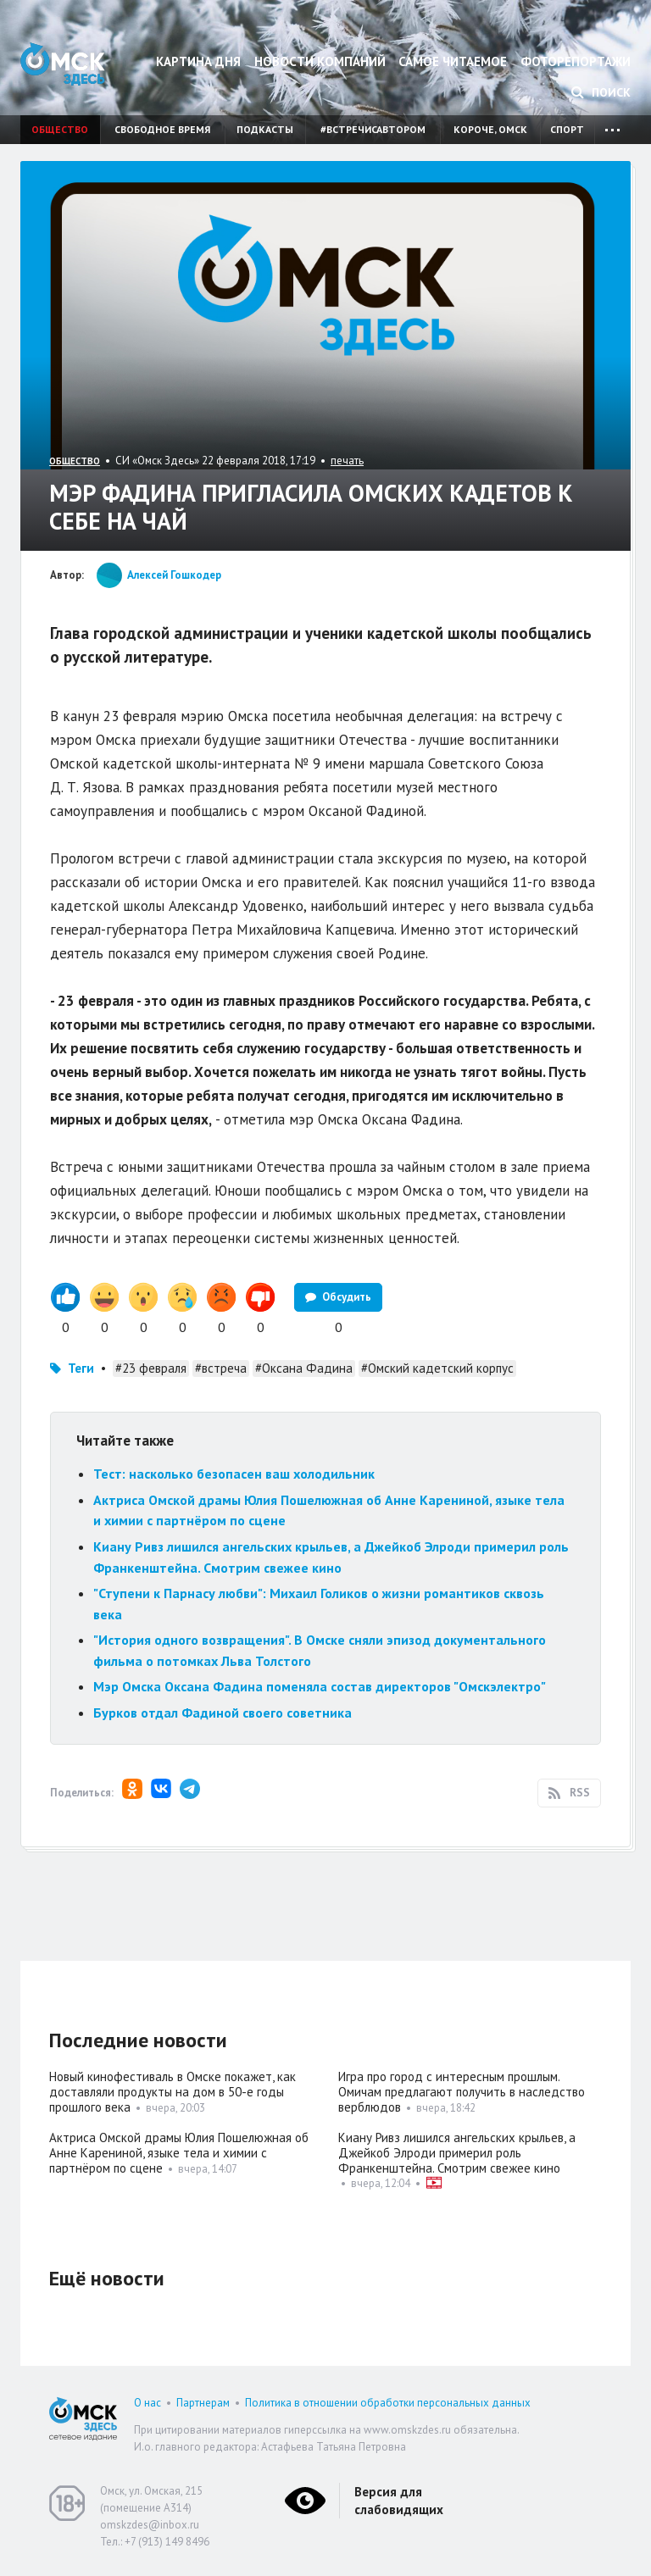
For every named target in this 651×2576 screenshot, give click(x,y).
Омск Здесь (62, 64)
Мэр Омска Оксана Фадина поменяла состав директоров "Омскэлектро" (319, 1686)
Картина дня (198, 61)
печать (347, 460)
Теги (81, 1368)
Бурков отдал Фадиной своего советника (224, 1712)
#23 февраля (150, 1368)
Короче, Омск (490, 129)
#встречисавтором (373, 129)
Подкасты (264, 129)
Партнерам (203, 2403)
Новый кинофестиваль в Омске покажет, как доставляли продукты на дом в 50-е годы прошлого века (172, 2091)
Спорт (567, 129)
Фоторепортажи (575, 61)
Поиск (601, 92)
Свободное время (162, 129)
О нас (147, 2403)
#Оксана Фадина (304, 1368)
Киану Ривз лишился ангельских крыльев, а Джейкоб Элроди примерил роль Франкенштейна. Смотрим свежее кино (457, 2152)
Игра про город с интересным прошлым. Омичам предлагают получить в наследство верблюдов (461, 2091)
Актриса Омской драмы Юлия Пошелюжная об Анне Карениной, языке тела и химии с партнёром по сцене (179, 2152)
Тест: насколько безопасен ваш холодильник (234, 1473)
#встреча (221, 1368)
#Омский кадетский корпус (437, 1368)
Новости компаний (320, 61)
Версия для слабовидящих (398, 2501)
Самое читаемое (452, 61)
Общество (59, 129)
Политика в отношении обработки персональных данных (388, 2403)
